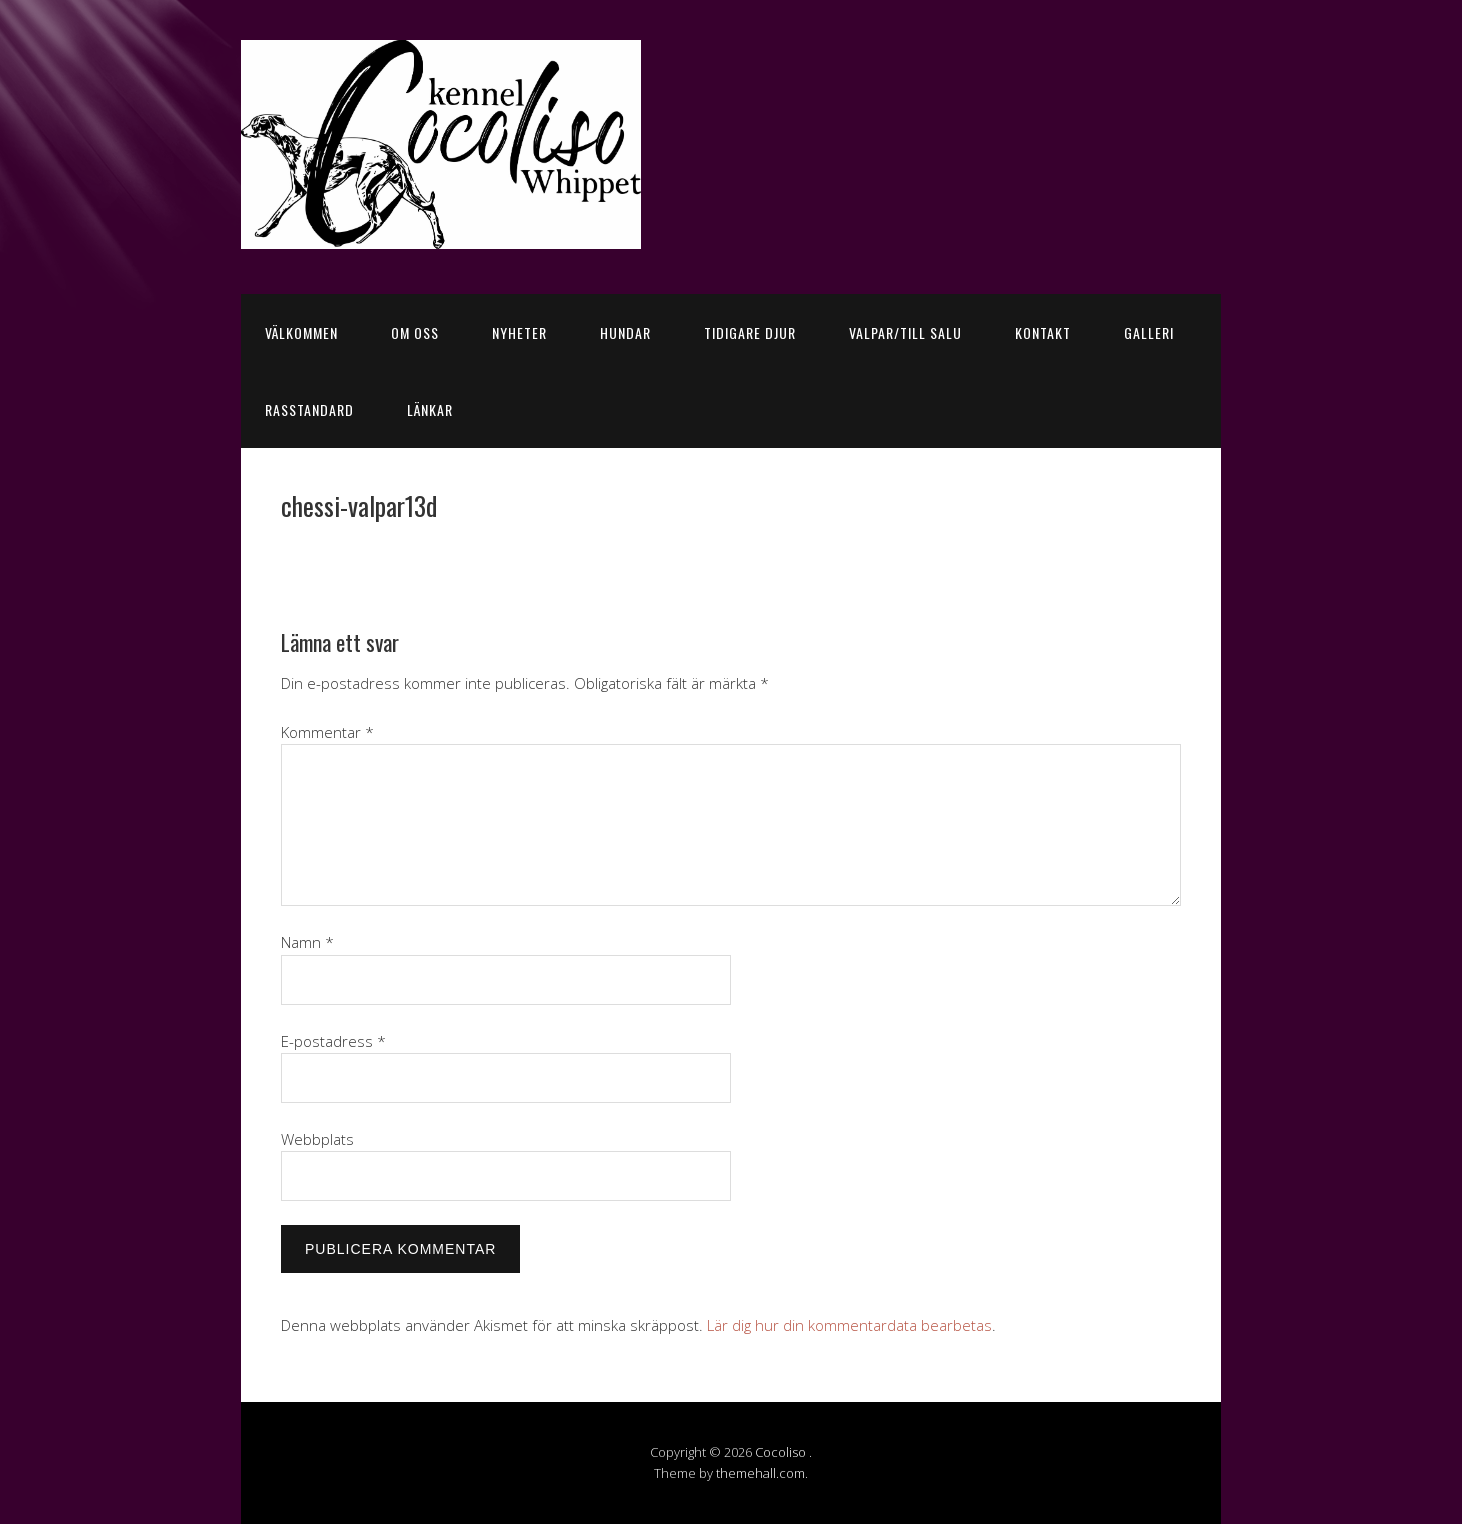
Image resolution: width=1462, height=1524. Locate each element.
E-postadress (333, 1041)
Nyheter (519, 332)
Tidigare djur (750, 332)
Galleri (1149, 332)
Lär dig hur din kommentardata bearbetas (849, 1325)
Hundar (625, 332)
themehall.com (760, 1473)
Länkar (430, 409)
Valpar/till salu (905, 332)
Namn (307, 942)
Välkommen (301, 332)
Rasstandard (309, 409)
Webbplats (317, 1139)
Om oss (415, 332)
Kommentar (327, 732)
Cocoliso (782, 1452)
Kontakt (1043, 332)
